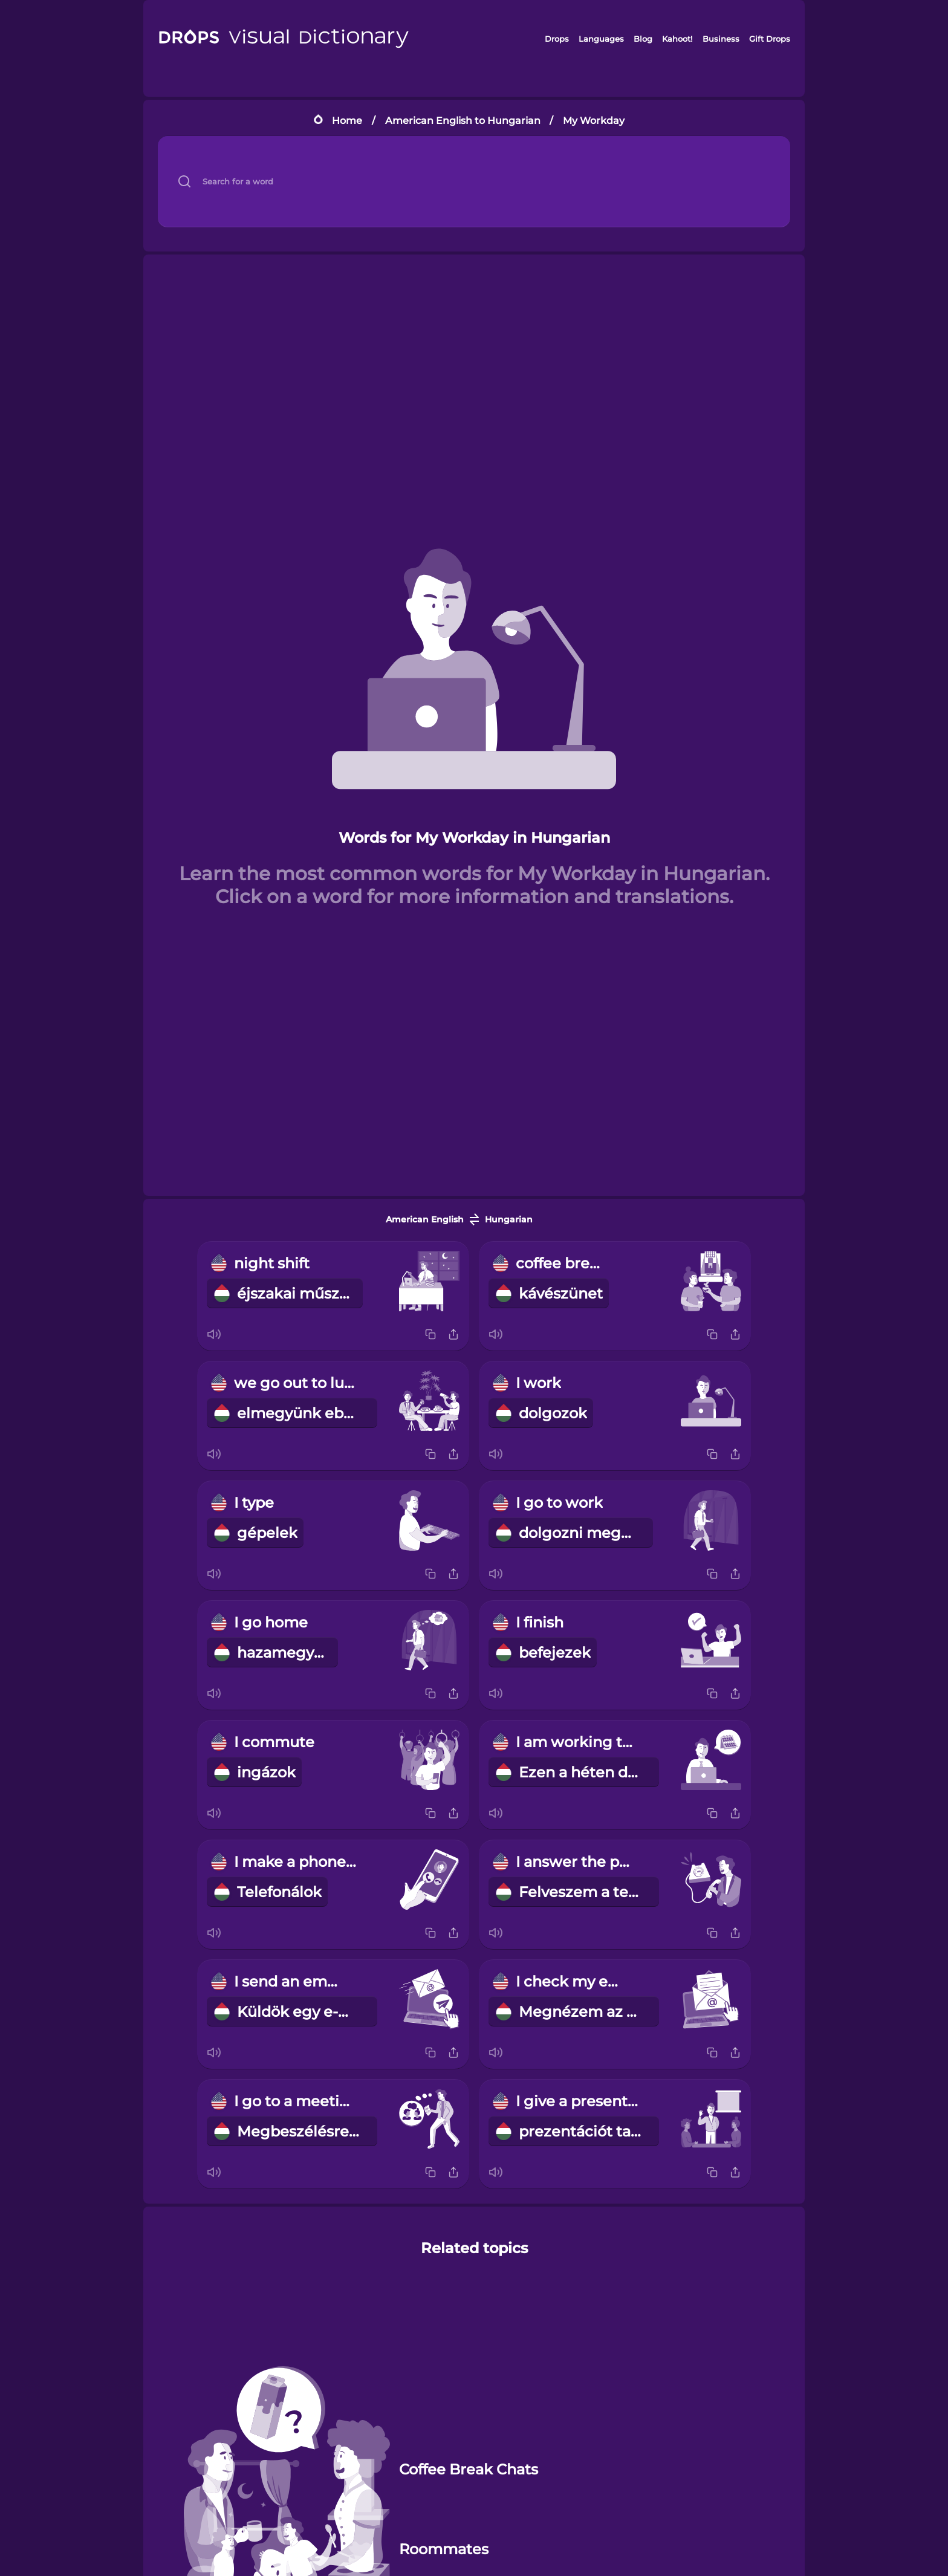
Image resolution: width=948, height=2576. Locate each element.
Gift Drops (769, 39)
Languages (601, 39)
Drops (557, 39)
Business (721, 39)
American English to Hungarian (463, 120)
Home (347, 120)
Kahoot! (677, 39)
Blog (643, 39)
